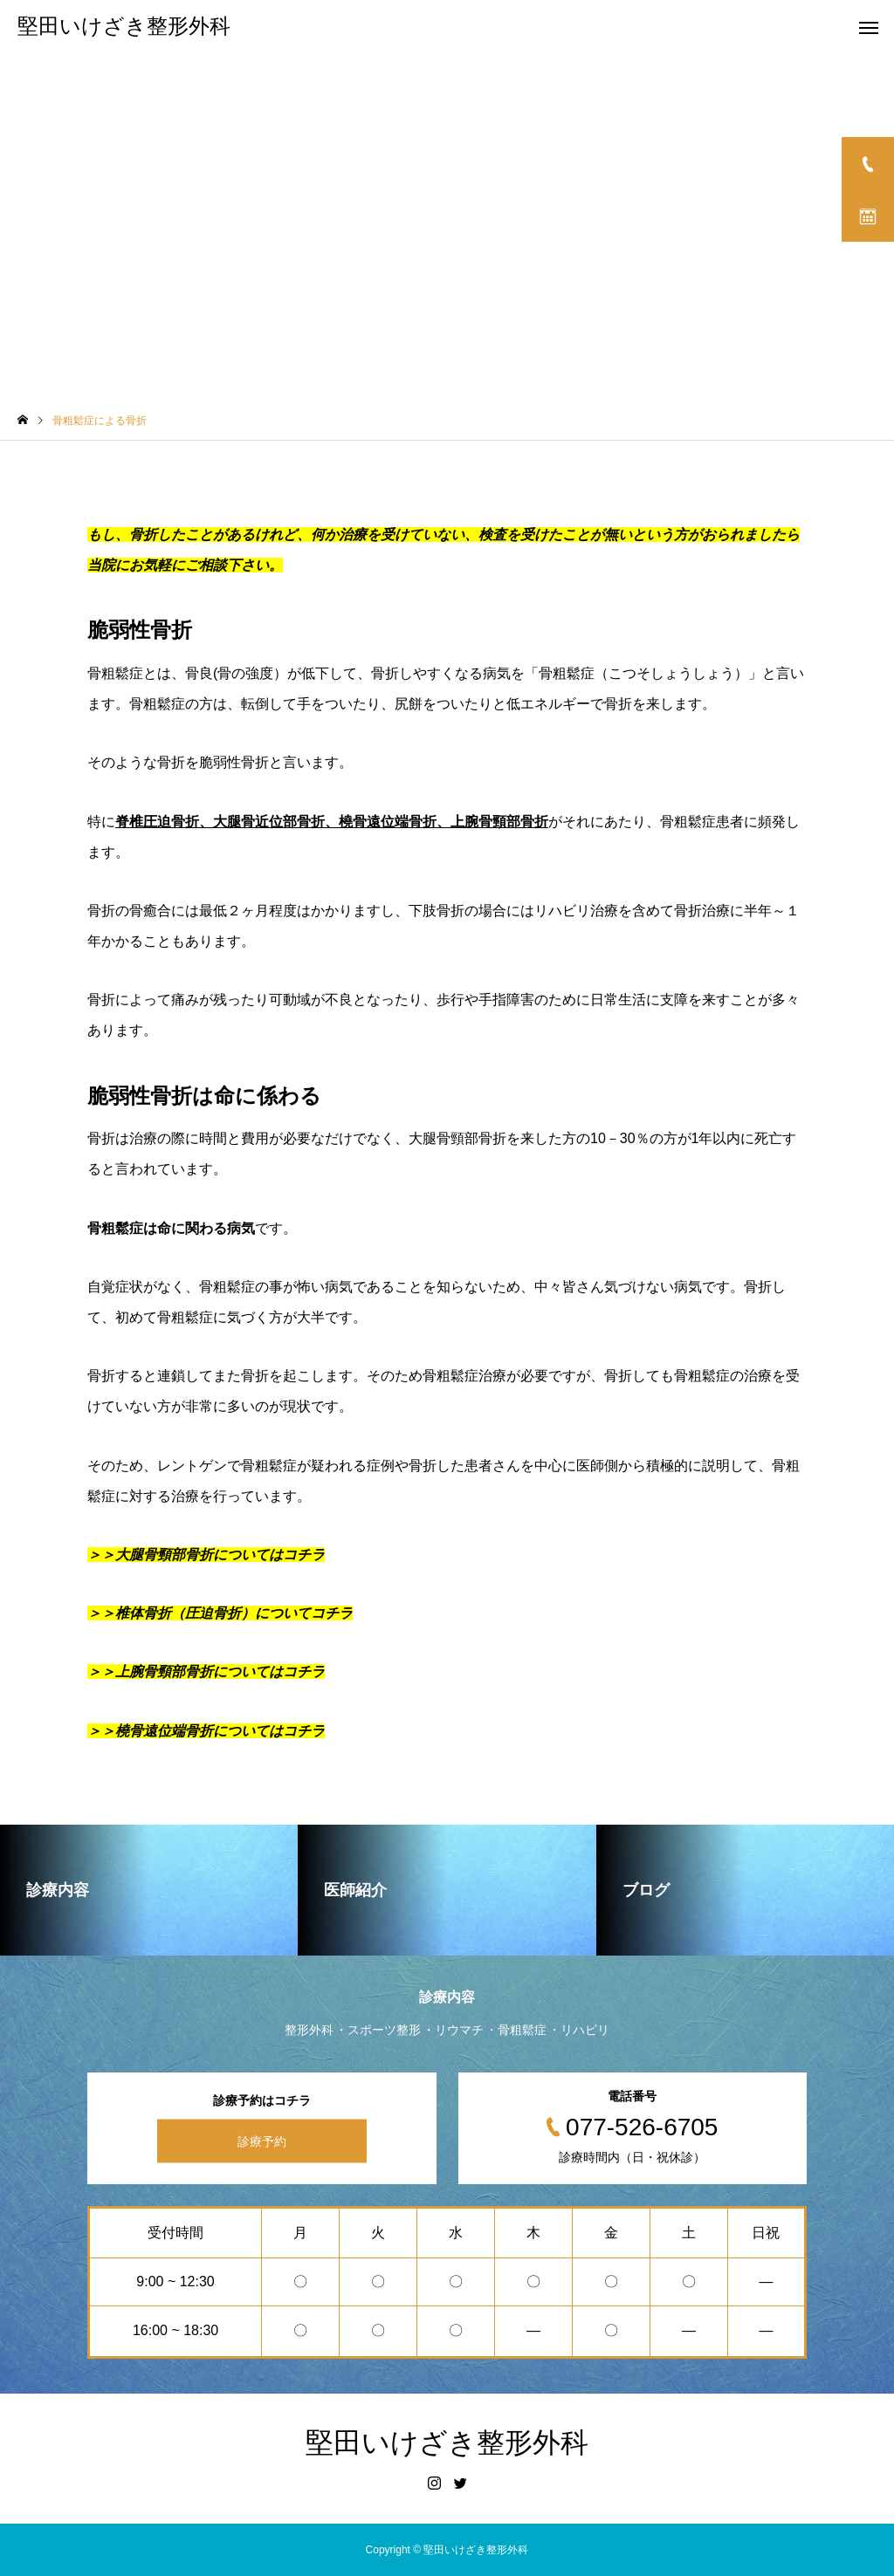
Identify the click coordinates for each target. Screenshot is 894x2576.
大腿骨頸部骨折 (457, 1138)
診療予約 (261, 2141)
